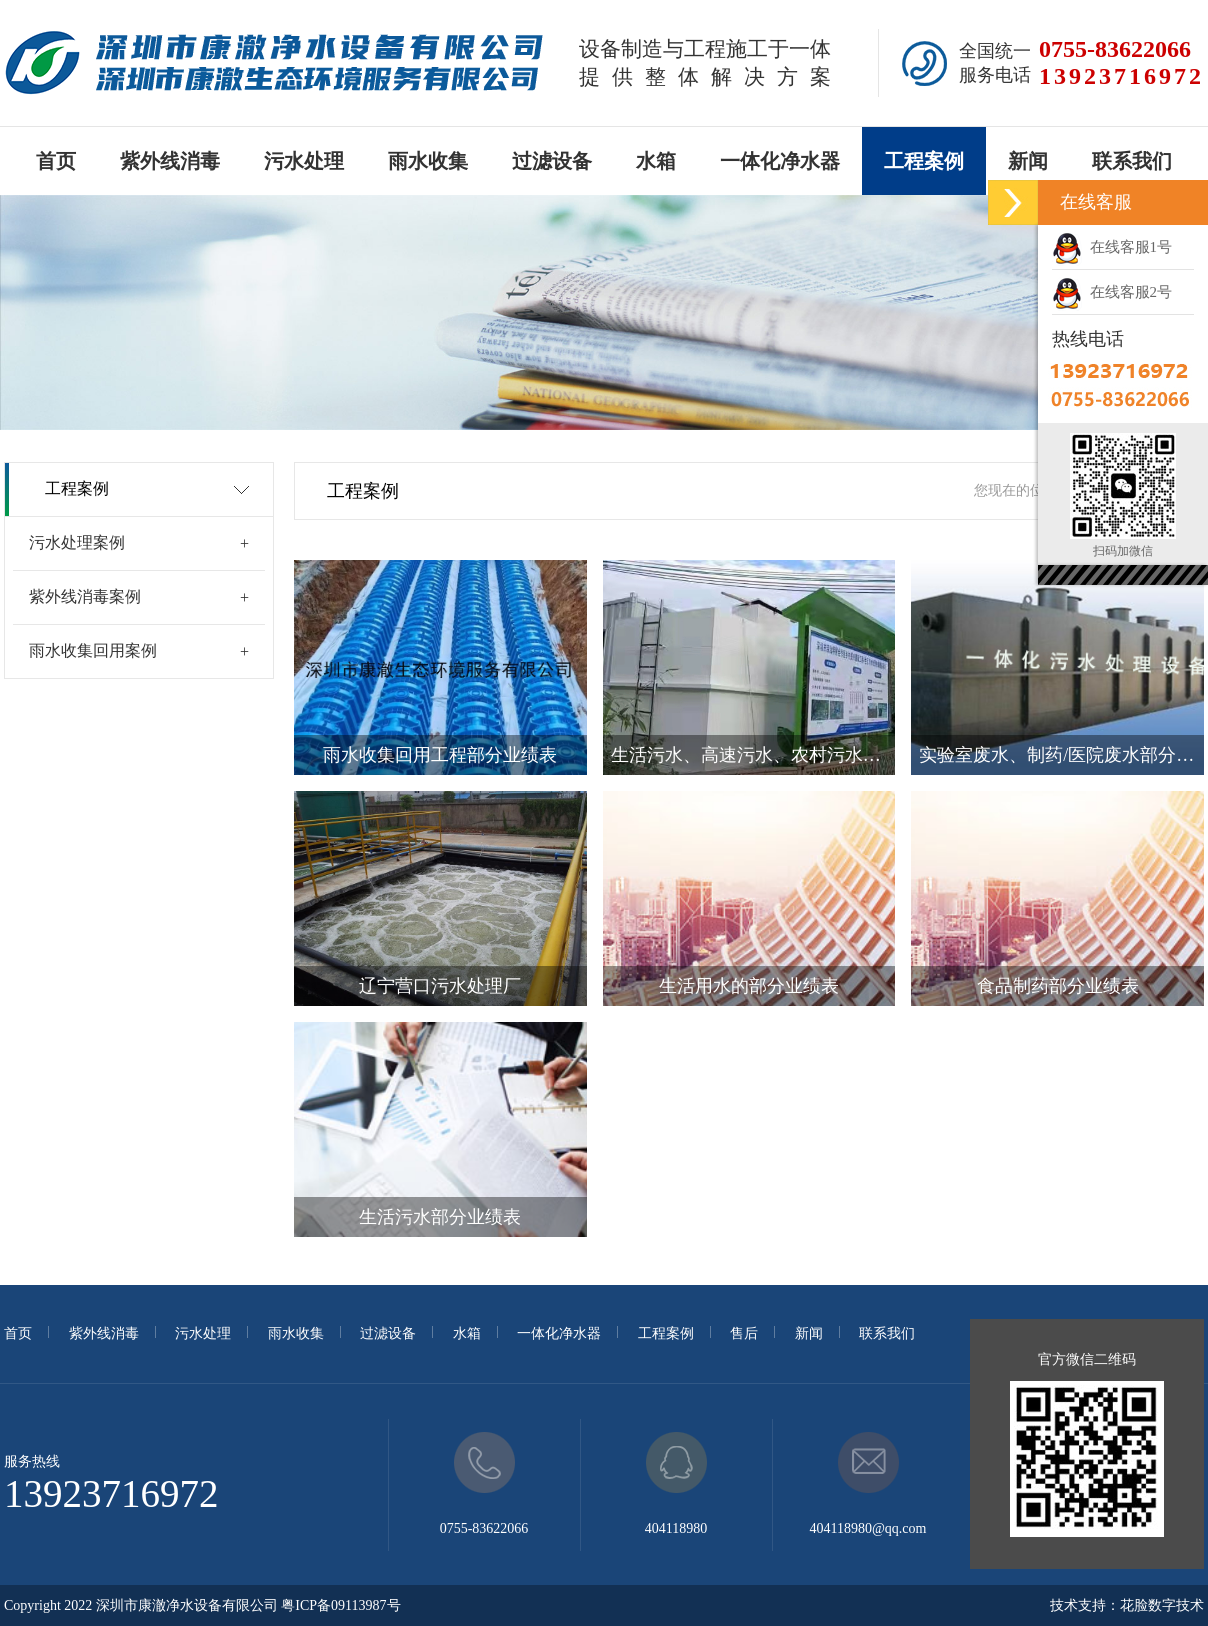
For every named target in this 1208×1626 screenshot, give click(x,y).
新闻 (1028, 161)
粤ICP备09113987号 (340, 1605)
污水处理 (304, 161)
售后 (744, 1333)
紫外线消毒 (170, 161)
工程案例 (924, 161)
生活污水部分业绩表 (440, 1217)
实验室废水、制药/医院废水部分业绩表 (1061, 755)
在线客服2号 (1112, 292)
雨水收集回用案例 (93, 650)
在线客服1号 (1112, 247)
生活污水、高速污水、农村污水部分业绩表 (753, 755)
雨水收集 (428, 161)
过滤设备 (552, 161)
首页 (56, 161)
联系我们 (1132, 161)
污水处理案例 (77, 542)
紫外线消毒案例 (85, 596)
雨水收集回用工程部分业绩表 (440, 755)
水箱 (656, 161)
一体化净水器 (780, 161)
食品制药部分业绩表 (1058, 986)
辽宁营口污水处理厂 (440, 986)
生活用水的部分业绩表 (749, 986)
